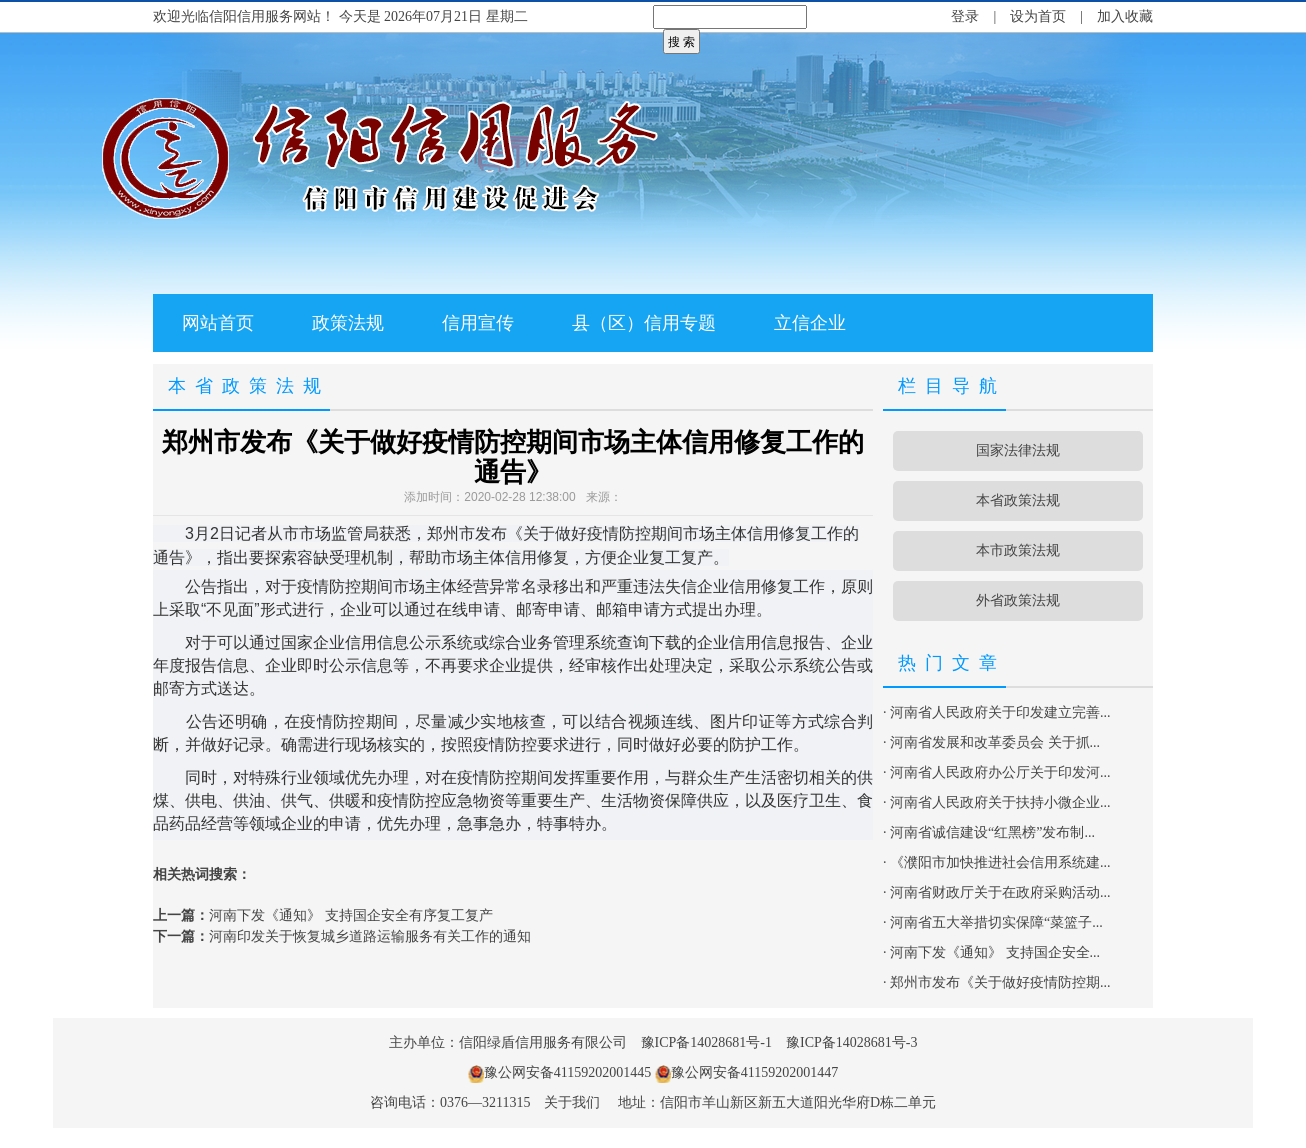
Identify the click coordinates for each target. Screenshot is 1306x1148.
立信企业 (810, 323)
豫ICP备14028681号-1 (706, 1042)
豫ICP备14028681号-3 (851, 1042)
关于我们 (572, 1102)
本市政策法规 (1018, 550)
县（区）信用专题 (644, 323)
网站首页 (218, 323)
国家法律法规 (1018, 450)
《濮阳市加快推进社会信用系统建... (1000, 862)
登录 (965, 16)
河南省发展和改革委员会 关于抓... (995, 742)
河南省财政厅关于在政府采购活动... (1000, 892)
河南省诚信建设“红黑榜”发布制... (992, 832)
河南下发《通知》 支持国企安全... (995, 952)
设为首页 (1038, 16)
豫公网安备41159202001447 (754, 1072)
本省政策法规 (1018, 500)
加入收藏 (1125, 16)
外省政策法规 (1018, 600)
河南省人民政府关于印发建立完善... (1000, 712)
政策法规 (348, 323)
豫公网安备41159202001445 (567, 1072)
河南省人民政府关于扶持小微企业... (1000, 802)
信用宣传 (478, 323)
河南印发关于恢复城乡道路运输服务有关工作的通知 (370, 936)
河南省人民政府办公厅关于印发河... (1000, 772)
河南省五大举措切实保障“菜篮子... (996, 922)
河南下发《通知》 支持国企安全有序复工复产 (351, 915)
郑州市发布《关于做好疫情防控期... (1000, 982)
